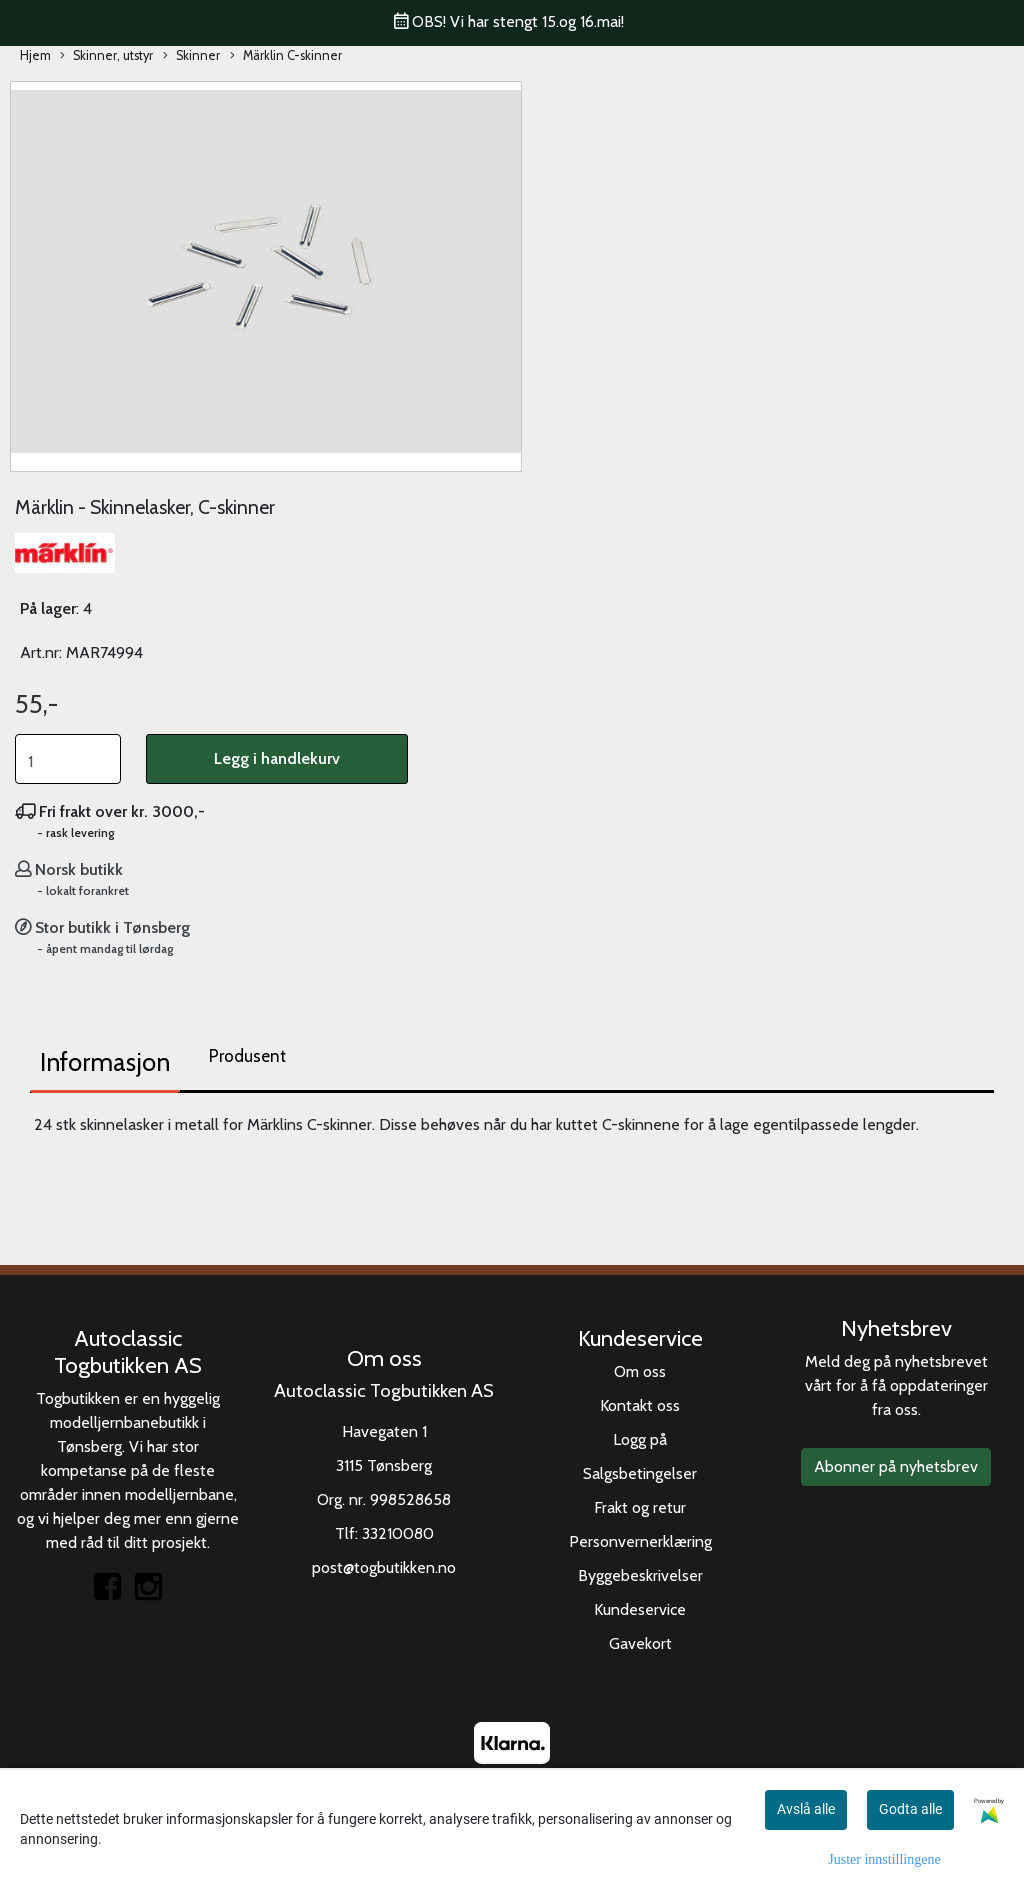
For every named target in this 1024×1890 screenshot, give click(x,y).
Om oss (640, 1371)
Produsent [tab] (247, 1056)
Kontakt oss (640, 1405)
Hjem (35, 55)
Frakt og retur (640, 1507)
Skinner (191, 56)
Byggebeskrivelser (640, 1575)
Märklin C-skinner (286, 56)
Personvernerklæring (640, 1541)
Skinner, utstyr (106, 56)
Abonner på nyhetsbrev (896, 1466)
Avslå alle (806, 1809)
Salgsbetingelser (640, 1473)
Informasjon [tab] (105, 1062)
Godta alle (910, 1809)
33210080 (398, 1533)
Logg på (640, 1439)
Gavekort (640, 1643)
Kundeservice (640, 1609)
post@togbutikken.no (384, 1567)
